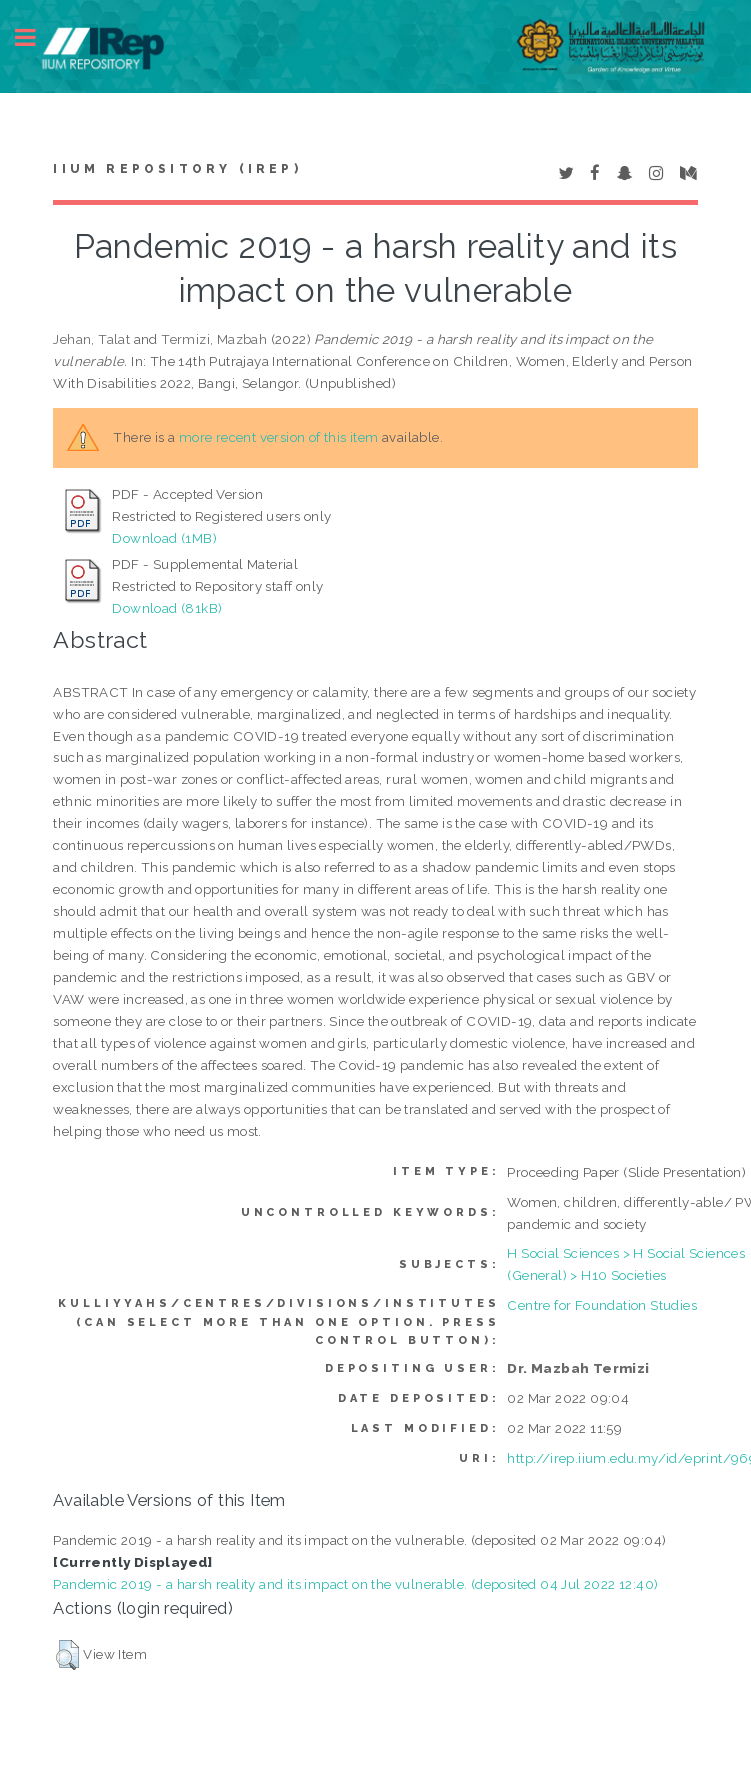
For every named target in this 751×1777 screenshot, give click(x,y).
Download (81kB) (167, 608)
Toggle (36, 37)
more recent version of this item (279, 437)
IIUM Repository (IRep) (177, 169)
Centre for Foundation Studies (602, 1305)
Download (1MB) (164, 538)
